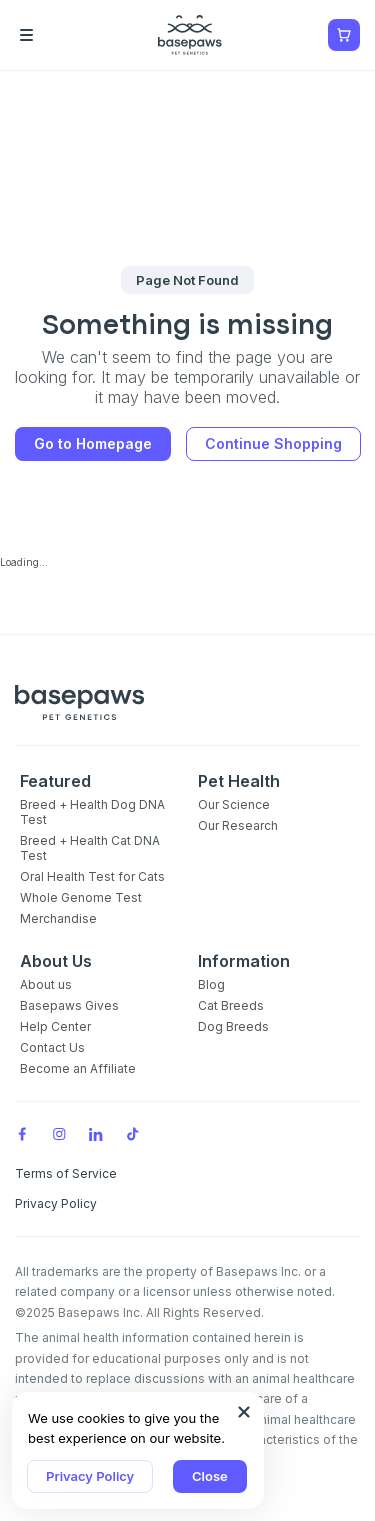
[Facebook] (22, 1134)
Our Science (234, 804)
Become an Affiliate (78, 1068)
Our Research (238, 825)
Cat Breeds (231, 1005)
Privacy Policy (90, 1476)
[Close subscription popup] (244, 1412)
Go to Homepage (93, 443)
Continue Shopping (273, 443)
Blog (211, 984)
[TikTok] (133, 1134)
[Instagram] (59, 1134)
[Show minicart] (344, 35)
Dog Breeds (233, 1026)
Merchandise (58, 918)
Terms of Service (66, 1173)
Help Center (55, 1026)
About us (46, 984)
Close (210, 1476)
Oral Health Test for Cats (92, 876)
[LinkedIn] (96, 1134)
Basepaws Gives (69, 1005)
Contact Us (52, 1047)
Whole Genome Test (81, 897)
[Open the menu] (55, 35)
